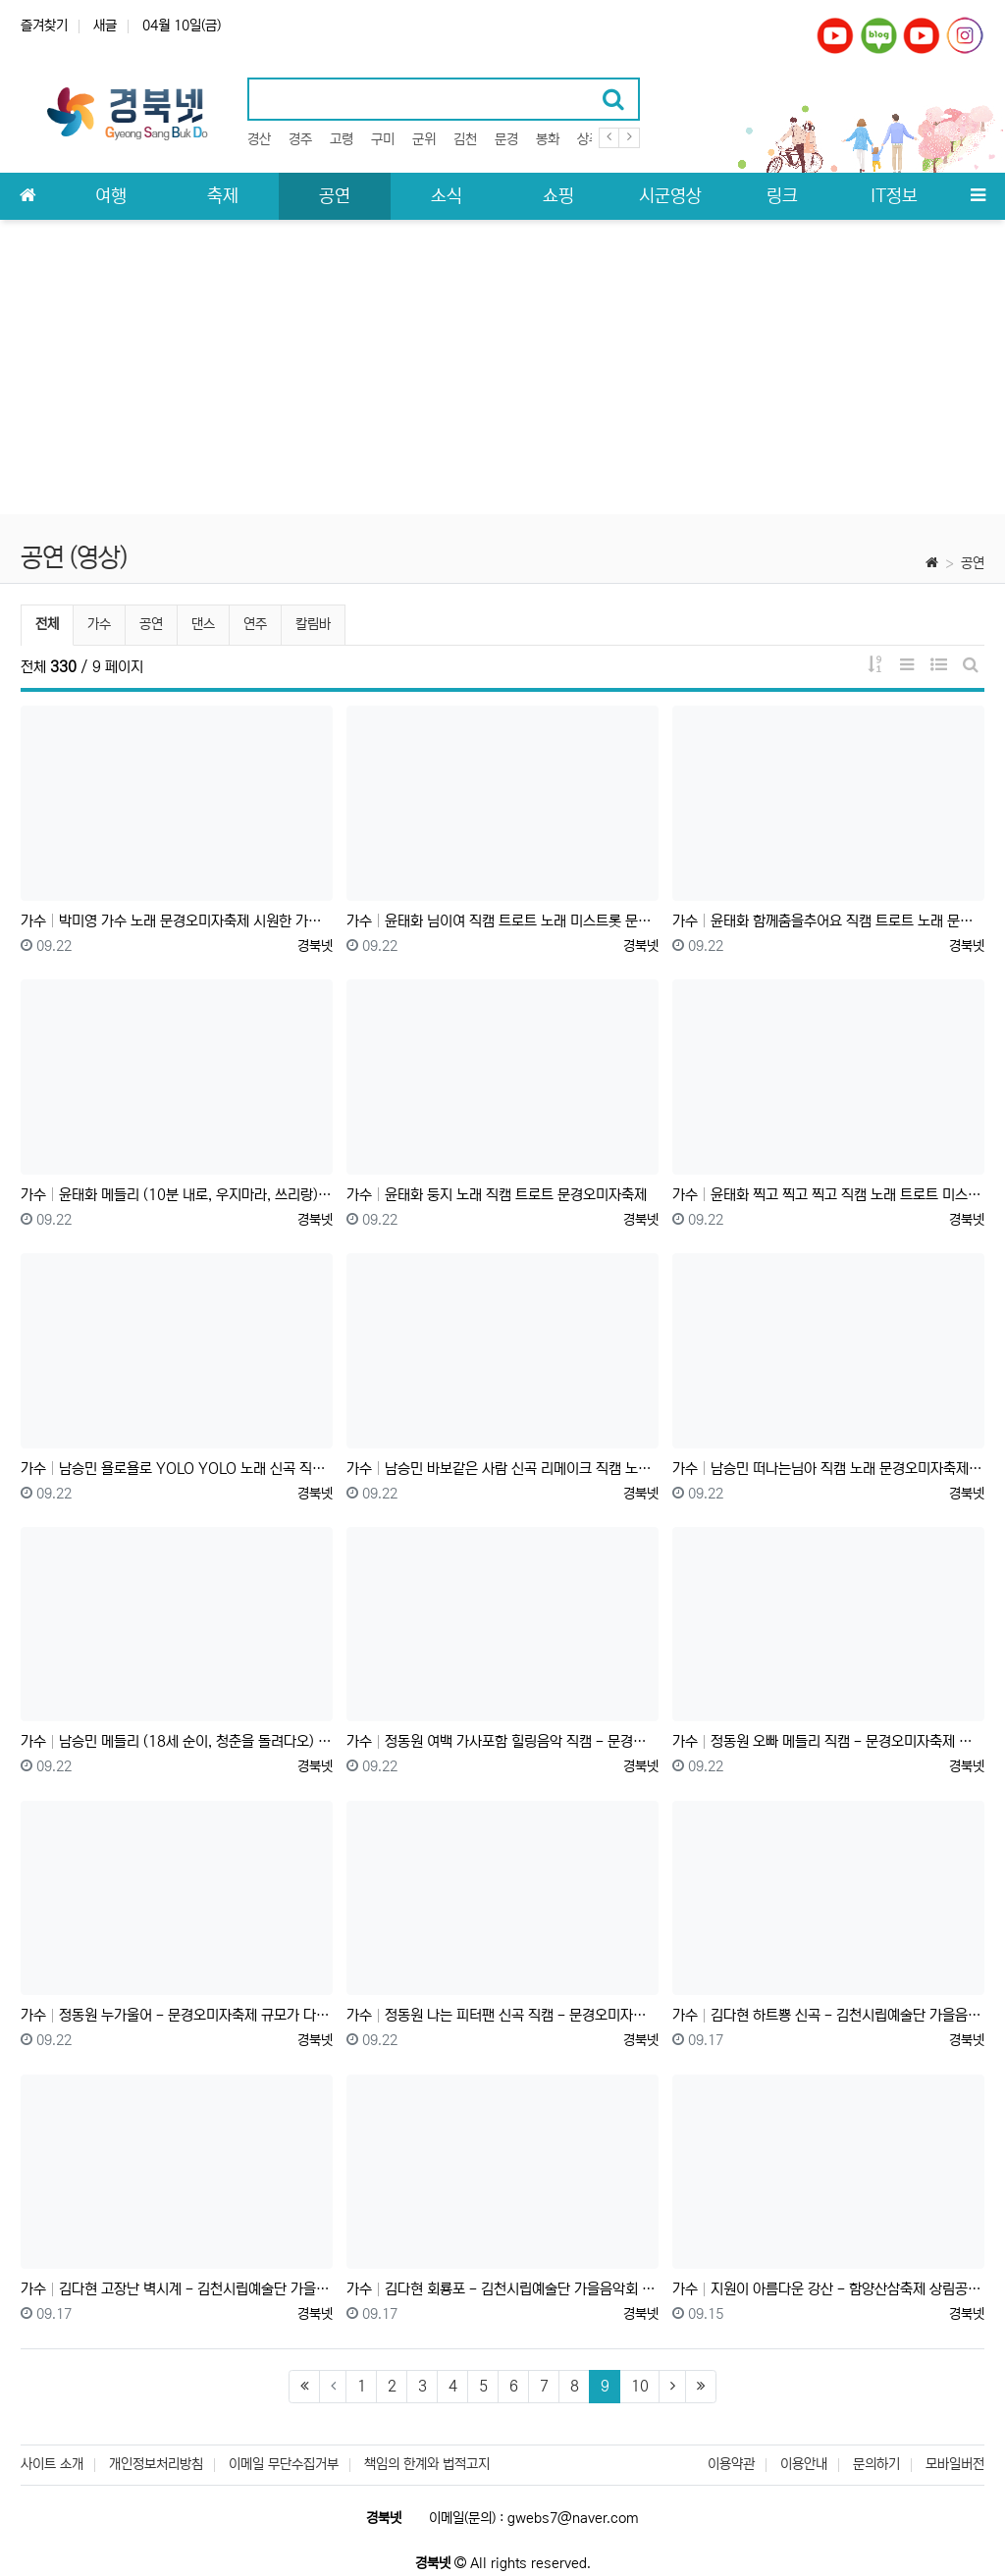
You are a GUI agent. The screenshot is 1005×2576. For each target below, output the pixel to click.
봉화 (547, 139)
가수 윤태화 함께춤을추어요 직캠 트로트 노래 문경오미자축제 (828, 921)
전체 (47, 624)
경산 (259, 139)
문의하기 (876, 2464)
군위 (424, 139)
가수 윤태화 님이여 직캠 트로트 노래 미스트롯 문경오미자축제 (502, 921)
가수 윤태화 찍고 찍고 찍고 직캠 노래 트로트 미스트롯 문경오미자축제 (828, 1194)
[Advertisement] (502, 367)
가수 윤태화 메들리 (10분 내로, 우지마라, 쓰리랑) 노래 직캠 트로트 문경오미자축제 (177, 1194)
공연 (972, 563)
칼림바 (313, 624)
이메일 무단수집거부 (284, 2464)
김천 (465, 139)
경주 (300, 139)
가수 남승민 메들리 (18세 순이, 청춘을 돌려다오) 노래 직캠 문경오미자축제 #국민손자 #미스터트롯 (177, 1741)
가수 (99, 624)
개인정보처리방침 (156, 2464)
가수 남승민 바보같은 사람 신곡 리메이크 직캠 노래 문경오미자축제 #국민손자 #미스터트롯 (502, 1468)
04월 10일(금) (181, 25)
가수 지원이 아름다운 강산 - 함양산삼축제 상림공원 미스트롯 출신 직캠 (828, 2289)
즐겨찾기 (44, 25)
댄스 (203, 624)
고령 (341, 139)
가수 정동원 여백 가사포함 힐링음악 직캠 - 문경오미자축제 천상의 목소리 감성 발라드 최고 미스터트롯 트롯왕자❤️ (502, 1741)
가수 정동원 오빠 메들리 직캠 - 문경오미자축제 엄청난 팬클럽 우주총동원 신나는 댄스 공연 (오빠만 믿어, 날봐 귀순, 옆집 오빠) (828, 1741)
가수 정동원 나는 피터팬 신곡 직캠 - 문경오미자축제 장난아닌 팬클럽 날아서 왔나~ (502, 2015)
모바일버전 (955, 2464)
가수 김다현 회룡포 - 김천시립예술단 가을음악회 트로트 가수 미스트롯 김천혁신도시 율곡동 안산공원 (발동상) (502, 2289)
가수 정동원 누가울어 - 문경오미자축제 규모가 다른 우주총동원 (177, 2015)
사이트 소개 (52, 2464)
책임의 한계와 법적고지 (427, 2464)
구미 (383, 139)
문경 (506, 139)
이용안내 (803, 2464)
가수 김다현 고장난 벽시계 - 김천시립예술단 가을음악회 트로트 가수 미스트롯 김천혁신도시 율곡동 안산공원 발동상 (177, 2289)
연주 (255, 624)
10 (640, 2386)
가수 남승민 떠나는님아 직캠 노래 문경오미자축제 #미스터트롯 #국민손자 (828, 1468)
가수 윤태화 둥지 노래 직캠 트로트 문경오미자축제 (496, 1194)
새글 (105, 25)
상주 (589, 139)
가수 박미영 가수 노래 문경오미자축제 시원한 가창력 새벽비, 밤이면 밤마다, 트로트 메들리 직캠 (177, 921)
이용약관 (731, 2464)
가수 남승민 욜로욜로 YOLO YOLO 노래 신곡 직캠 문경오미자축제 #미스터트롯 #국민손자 (177, 1468)
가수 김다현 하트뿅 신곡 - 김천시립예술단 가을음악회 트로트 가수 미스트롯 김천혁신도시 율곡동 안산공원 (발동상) (828, 2015)
